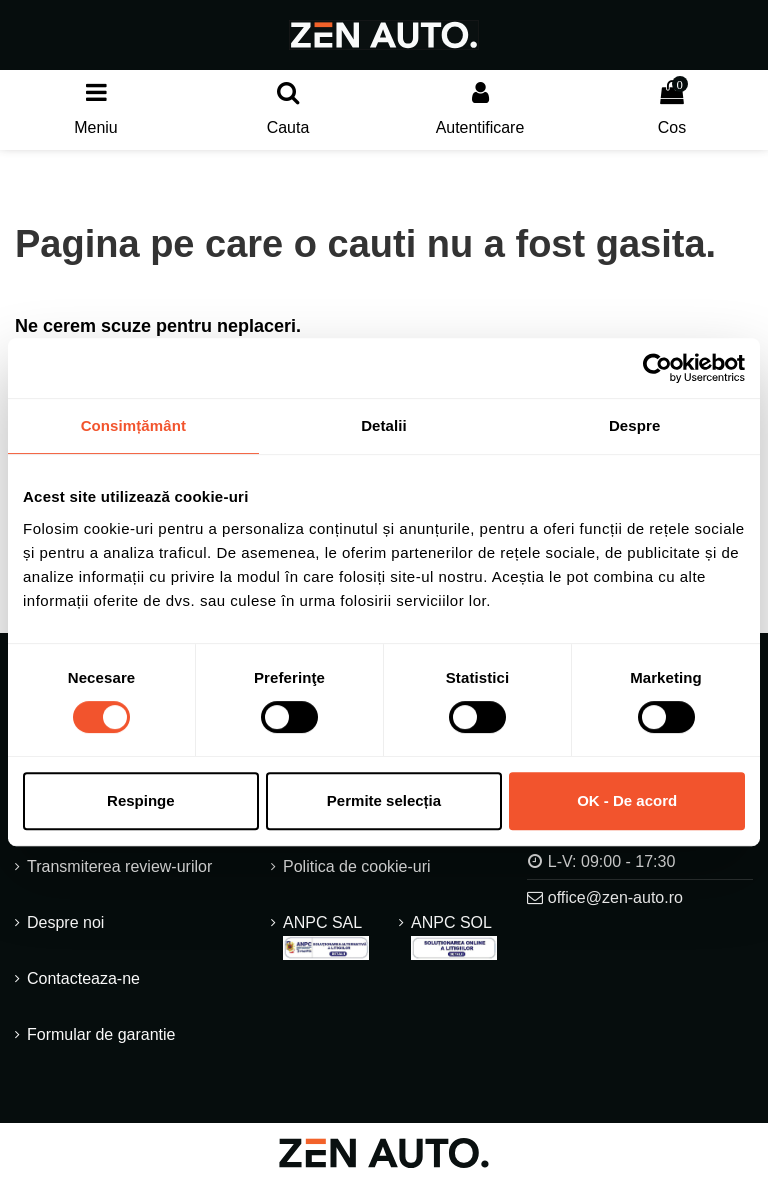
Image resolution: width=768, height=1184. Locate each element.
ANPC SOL (454, 938)
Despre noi (65, 923)
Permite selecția (384, 800)
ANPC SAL (326, 938)
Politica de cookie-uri (357, 867)
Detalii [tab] (384, 425)
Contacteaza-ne (83, 979)
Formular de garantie (101, 1035)
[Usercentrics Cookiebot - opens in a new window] (657, 368)
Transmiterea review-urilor (119, 867)
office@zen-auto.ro (615, 897)
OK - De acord (627, 800)
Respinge (141, 800)
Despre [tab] (634, 425)
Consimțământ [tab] (133, 425)
